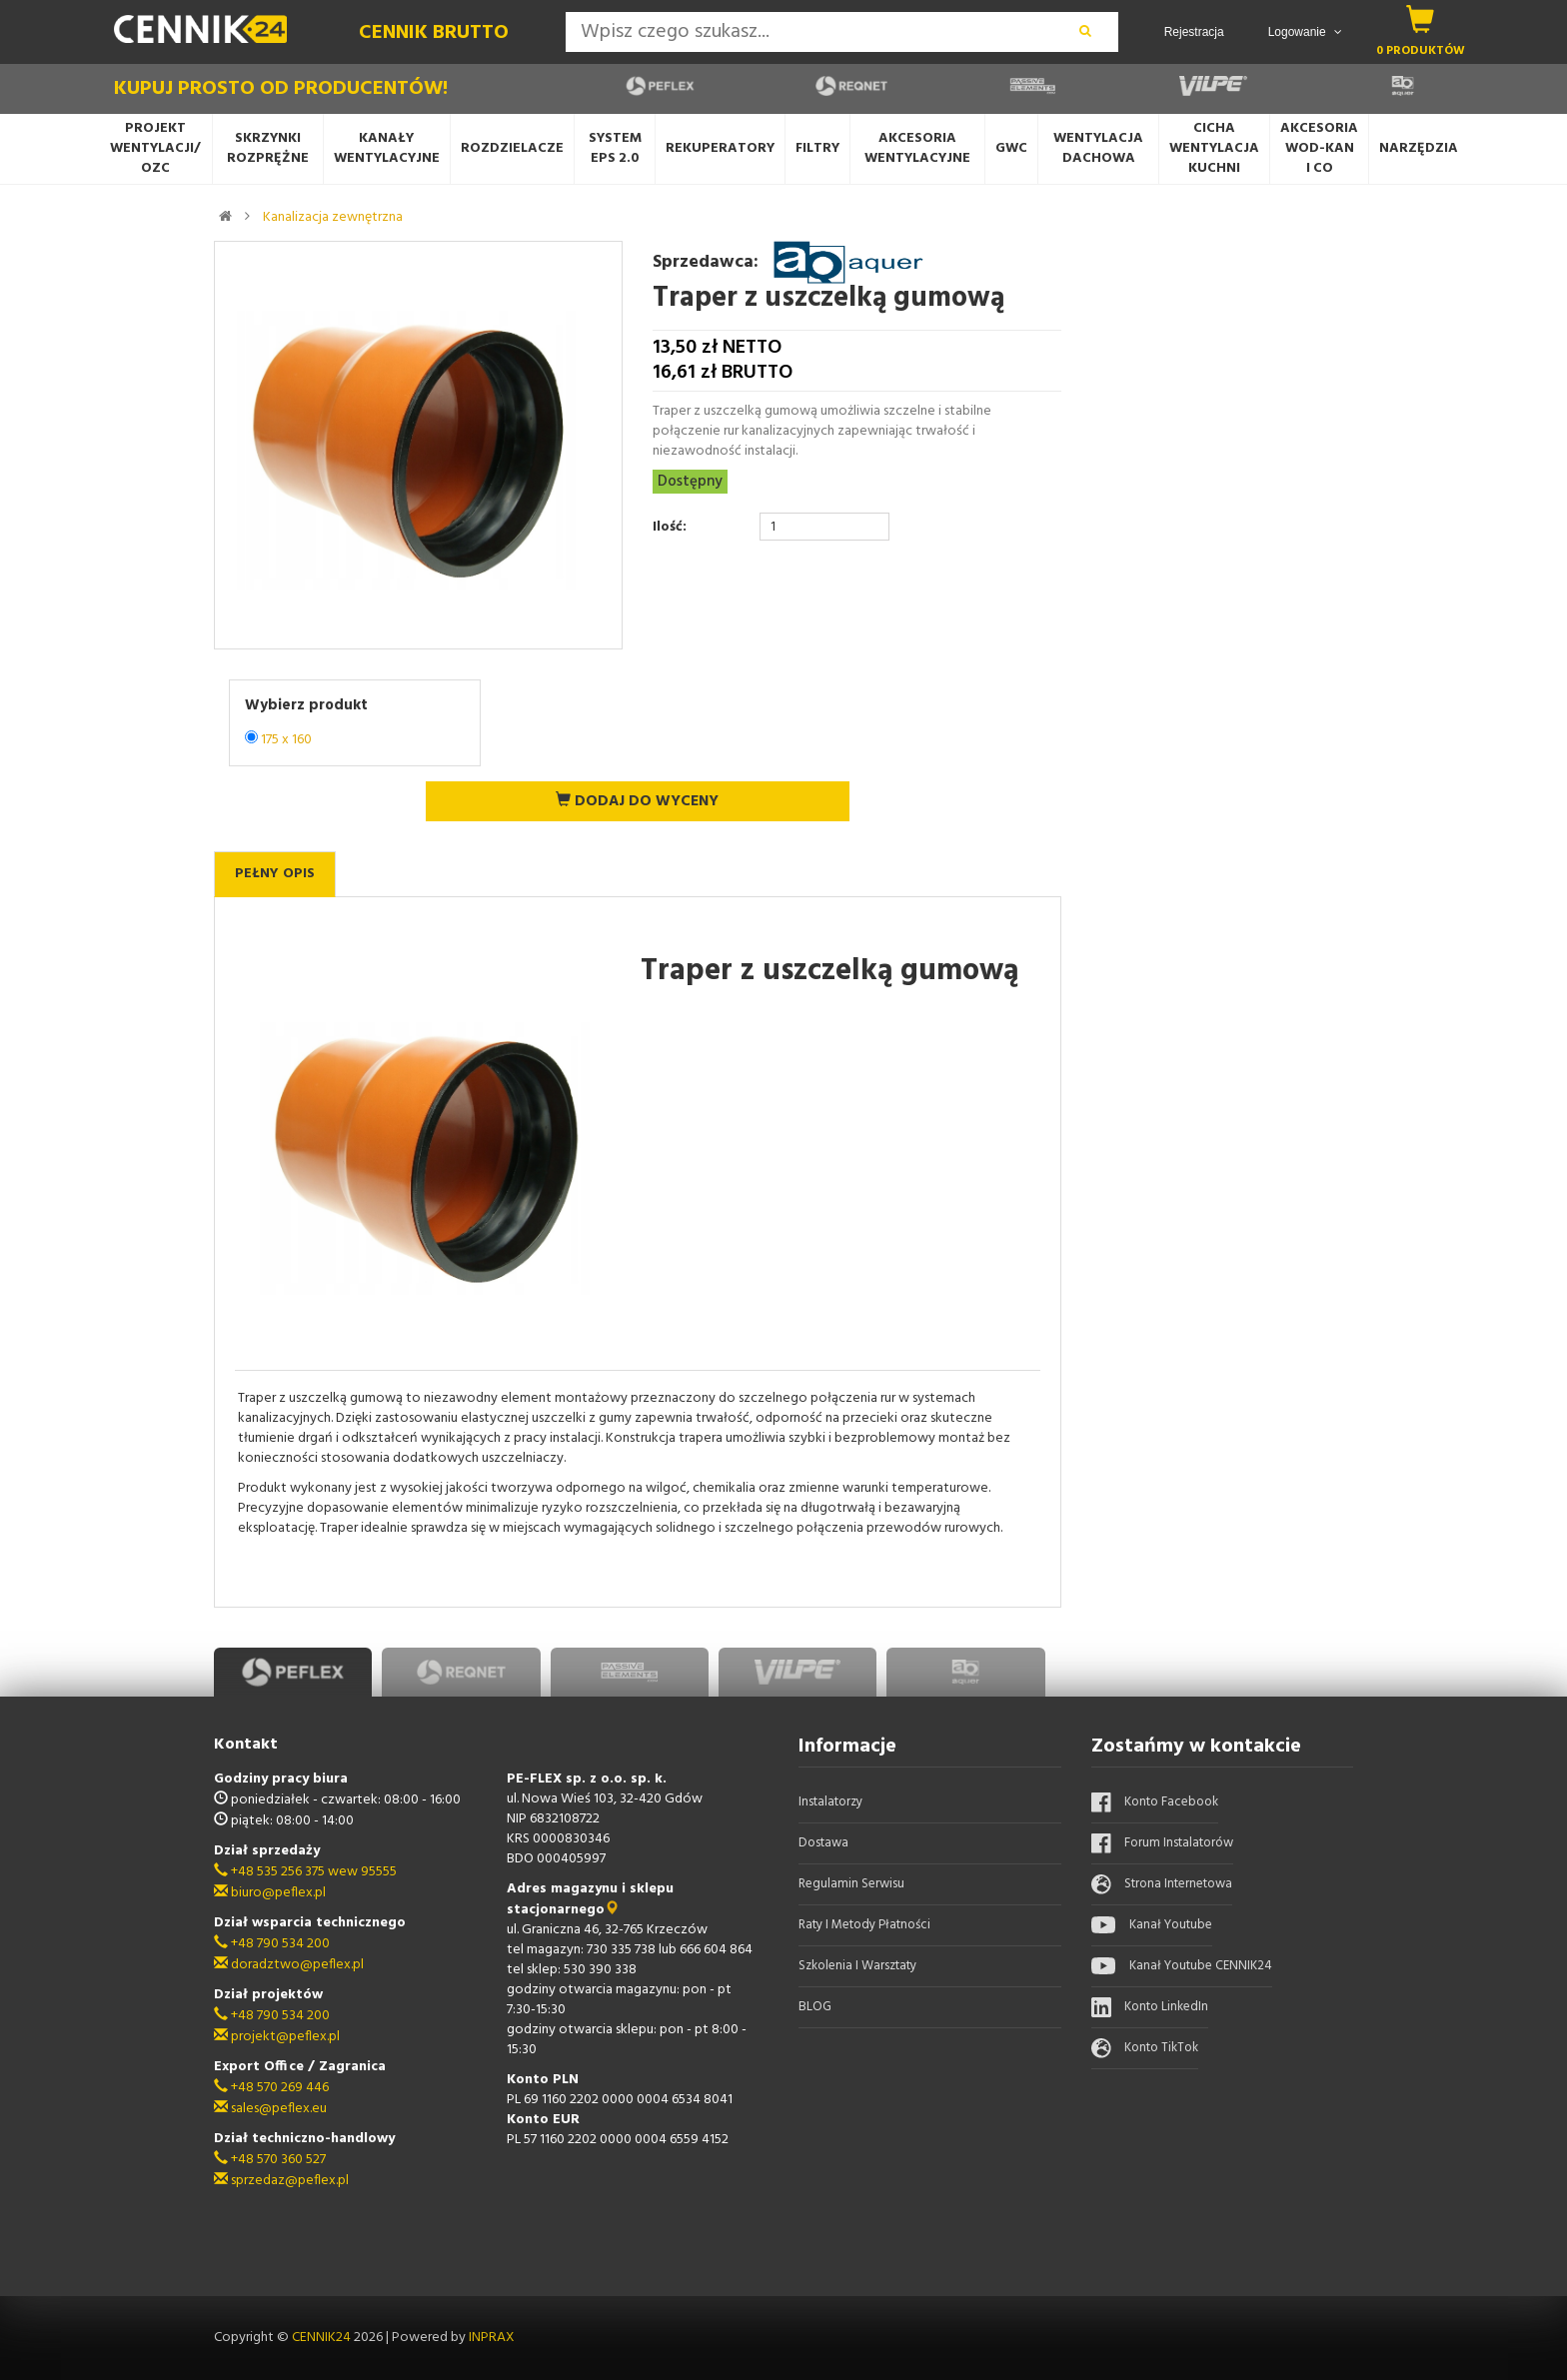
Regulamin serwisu (851, 1883)
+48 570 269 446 (271, 2087)
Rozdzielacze (512, 148)
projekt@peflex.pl (277, 2036)
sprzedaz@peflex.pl (281, 2180)
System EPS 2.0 (615, 148)
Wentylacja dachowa (1098, 148)
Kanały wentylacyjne (387, 148)
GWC (1011, 148)
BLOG (814, 2006)
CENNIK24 (323, 2337)
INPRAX (492, 2337)
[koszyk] (1420, 19)
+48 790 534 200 (272, 1943)
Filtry (817, 148)
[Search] (809, 32)
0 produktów (1420, 50)
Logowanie (1305, 32)
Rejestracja (1194, 32)
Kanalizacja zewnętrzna (333, 217)
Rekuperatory (720, 148)
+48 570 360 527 (270, 2159)
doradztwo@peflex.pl (289, 1964)
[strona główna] (225, 216)
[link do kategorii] (247, 216)
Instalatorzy (830, 1801)
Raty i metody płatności (864, 1924)
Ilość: (670, 528)
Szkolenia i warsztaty (857, 1965)
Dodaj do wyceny (637, 801)
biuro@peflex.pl (270, 1892)
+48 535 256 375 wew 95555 (305, 1871)
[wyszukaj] (1085, 32)
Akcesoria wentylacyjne (917, 148)
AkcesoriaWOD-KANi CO (1319, 148)
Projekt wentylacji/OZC (155, 148)
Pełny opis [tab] (275, 873)
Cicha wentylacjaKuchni (1214, 148)
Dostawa (823, 1842)
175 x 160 (286, 739)
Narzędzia (1418, 148)
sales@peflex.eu (270, 2108)
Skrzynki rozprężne (268, 148)
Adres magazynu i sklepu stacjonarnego (590, 1899)
